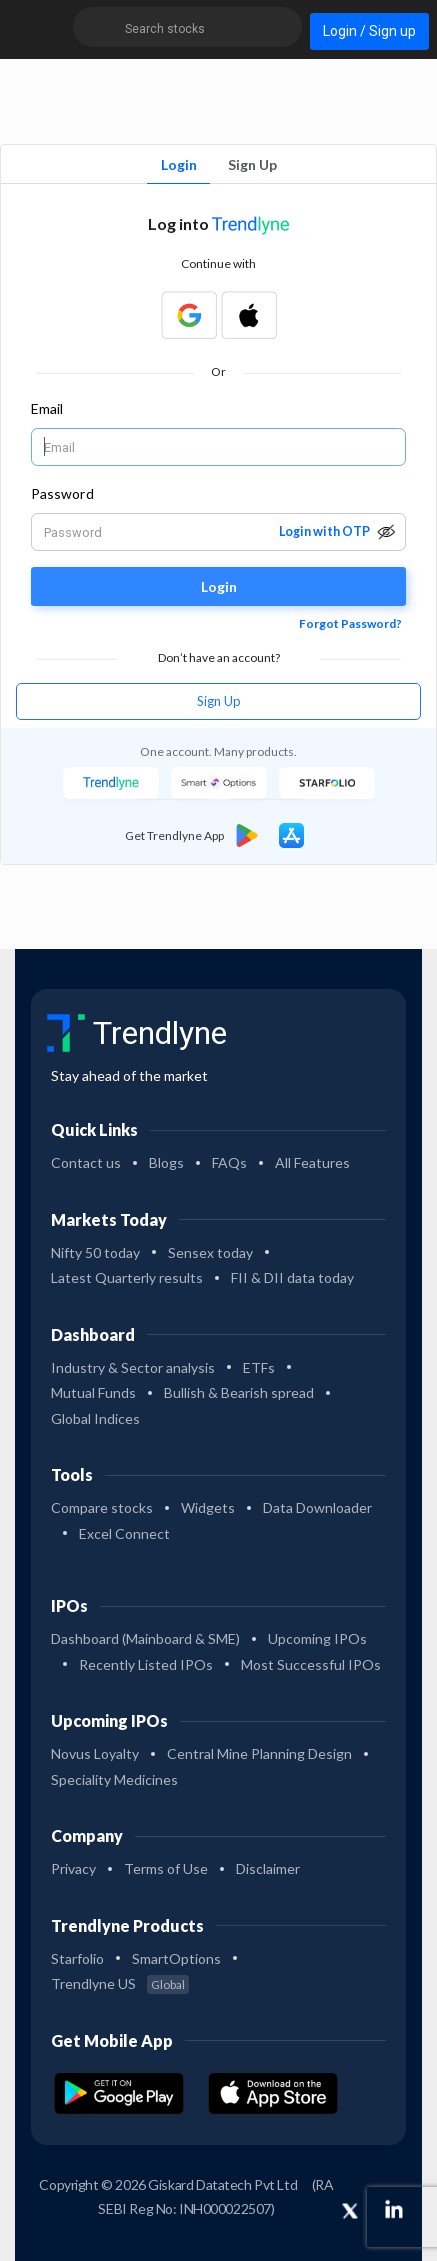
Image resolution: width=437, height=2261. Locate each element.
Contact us (86, 1162)
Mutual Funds (93, 1392)
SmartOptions (176, 1958)
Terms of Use (166, 1868)
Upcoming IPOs (317, 1638)
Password (62, 493)
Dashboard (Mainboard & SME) (145, 1638)
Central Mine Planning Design (259, 1753)
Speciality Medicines (114, 1779)
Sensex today (210, 1252)
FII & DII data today (292, 1277)
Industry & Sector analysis (133, 1367)
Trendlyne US (120, 1983)
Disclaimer (268, 1868)
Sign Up (252, 164)
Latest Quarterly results (127, 1277)
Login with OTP (324, 531)
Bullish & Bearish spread (239, 1392)
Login (179, 164)
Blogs (166, 1162)
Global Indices (95, 1418)
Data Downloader (317, 1507)
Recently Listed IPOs (146, 1664)
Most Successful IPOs (311, 1664)
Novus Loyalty (95, 1753)
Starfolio (77, 1958)
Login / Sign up (369, 31)
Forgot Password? (350, 623)
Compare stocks (102, 1507)
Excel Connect (124, 1533)
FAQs (229, 1162)
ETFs (259, 1367)
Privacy (73, 1868)
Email (47, 408)
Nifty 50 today (95, 1252)
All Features (312, 1162)
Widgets (208, 1507)
